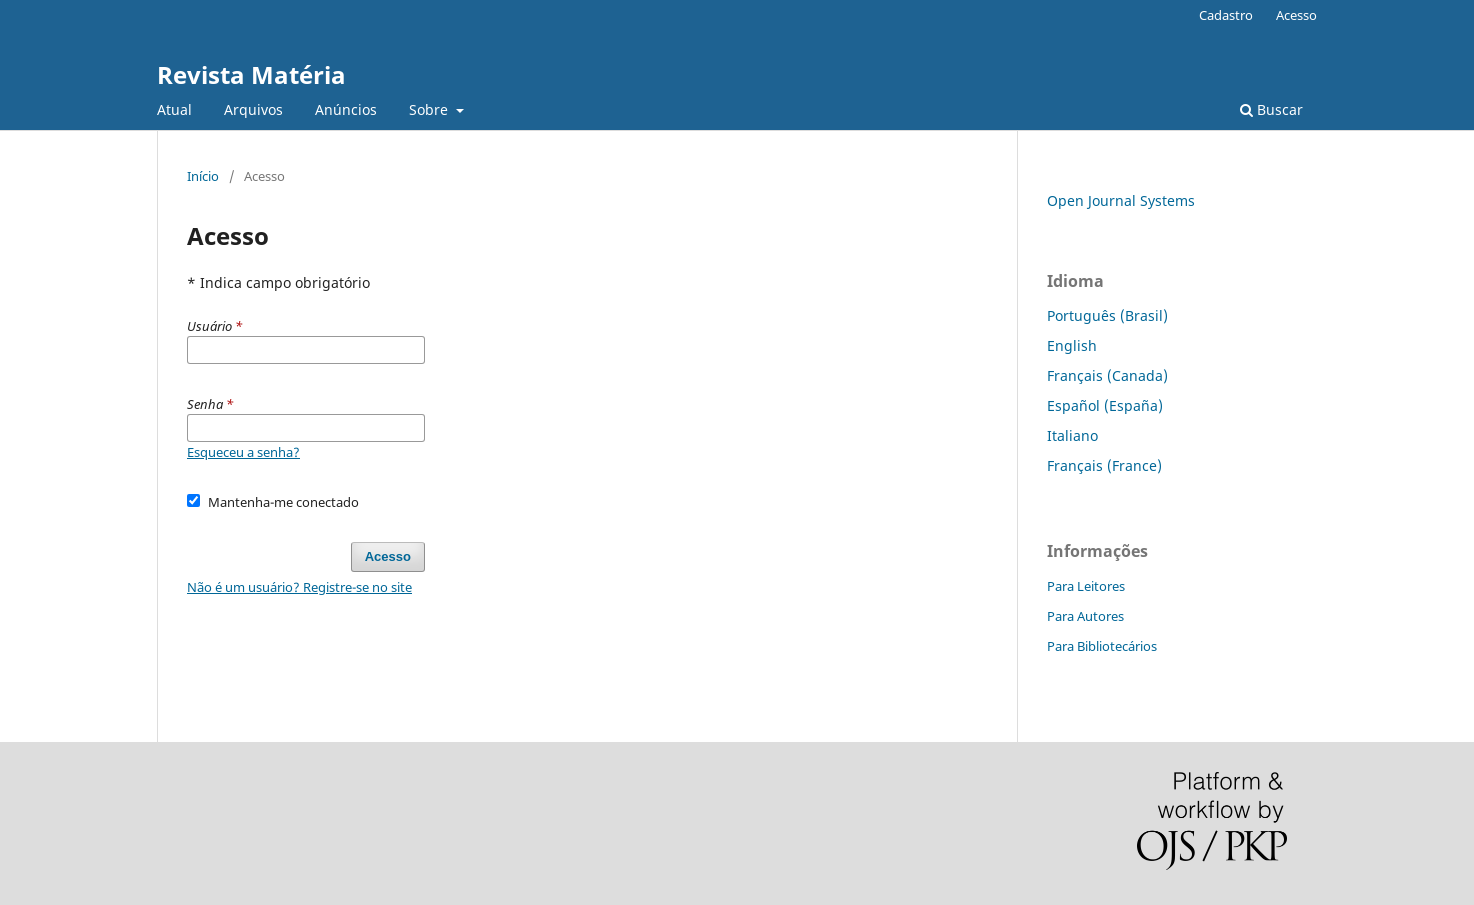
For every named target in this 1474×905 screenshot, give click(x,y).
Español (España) (1105, 405)
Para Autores (1085, 616)
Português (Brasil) (1107, 315)
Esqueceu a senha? (243, 452)
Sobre (430, 109)
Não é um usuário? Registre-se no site (299, 587)
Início (203, 176)
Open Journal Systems (1121, 200)
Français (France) (1104, 465)
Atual (174, 109)
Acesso (1296, 15)
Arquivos (253, 109)
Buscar (1271, 109)
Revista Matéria (251, 74)
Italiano (1072, 435)
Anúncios (346, 109)
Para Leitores (1086, 586)
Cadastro (1226, 15)
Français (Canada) (1107, 375)
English (1072, 345)
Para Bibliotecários (1102, 646)
